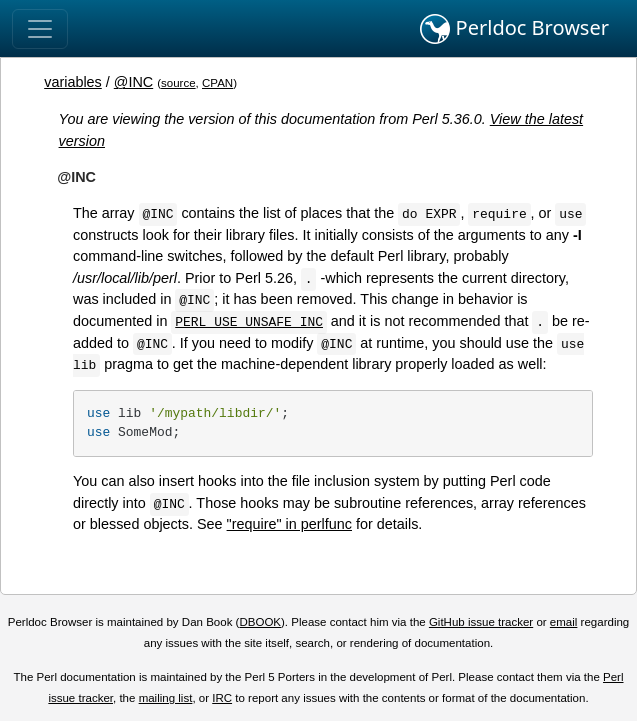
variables (73, 82)
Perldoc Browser (514, 29)
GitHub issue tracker (481, 622)
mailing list (166, 698)
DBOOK (260, 622)
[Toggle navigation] (40, 29)
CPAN (217, 83)
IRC (222, 698)
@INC (133, 82)
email (564, 622)
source (178, 83)
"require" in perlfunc (289, 524)
